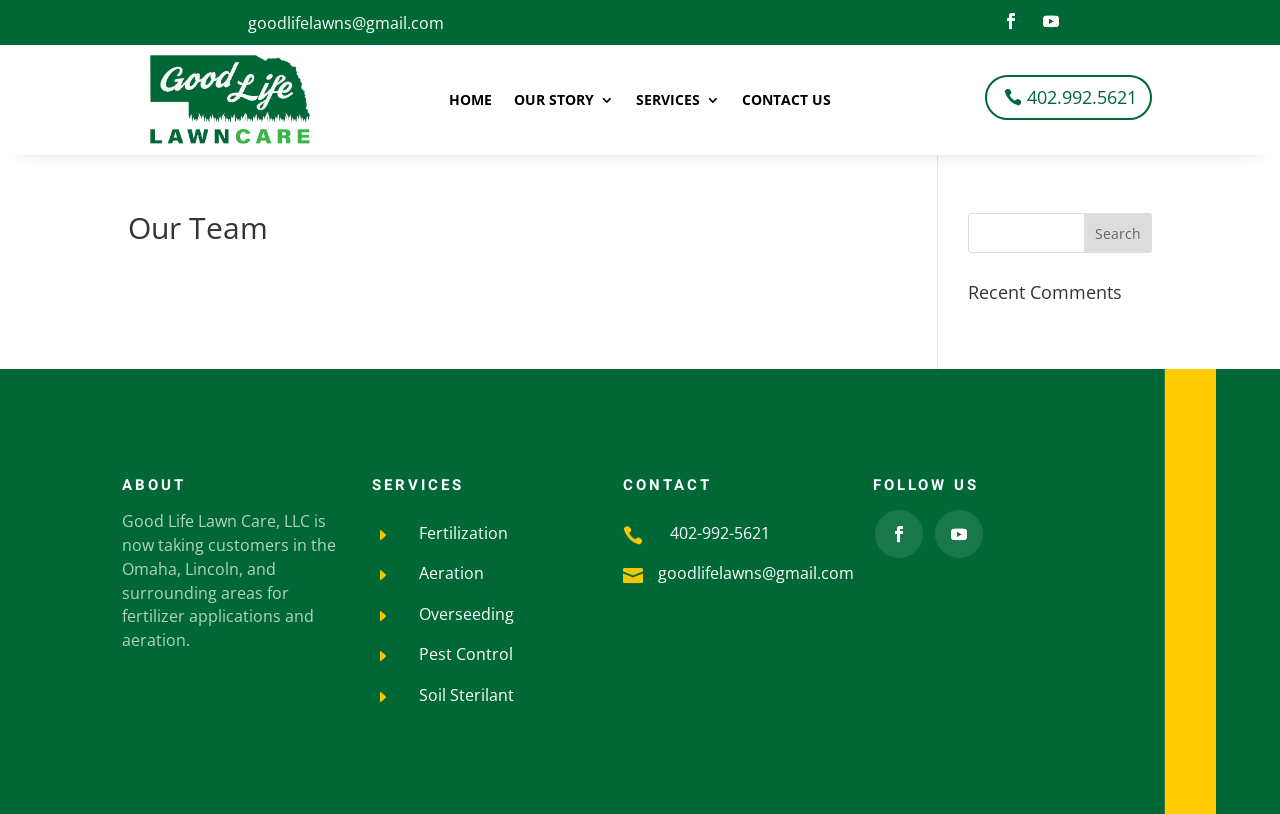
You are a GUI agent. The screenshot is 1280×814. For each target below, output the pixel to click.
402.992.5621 (1082, 97)
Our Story (554, 101)
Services (668, 101)
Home (470, 101)
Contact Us (786, 101)
